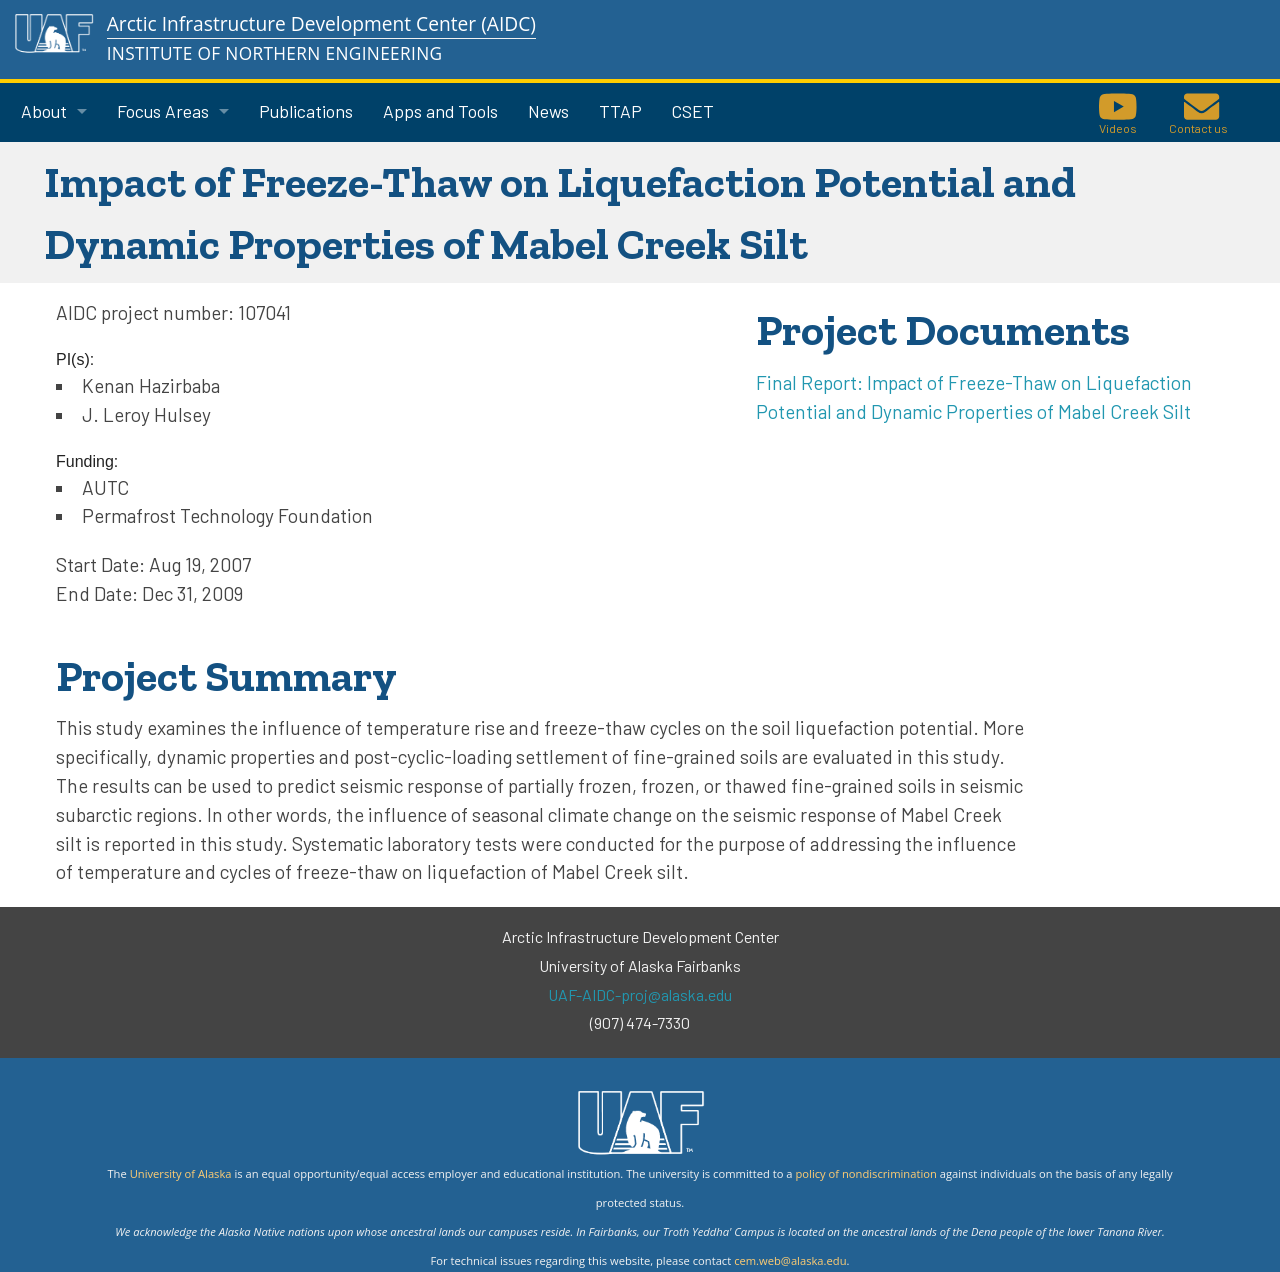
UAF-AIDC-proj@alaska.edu (640, 994)
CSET (693, 111)
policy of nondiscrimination (865, 1173)
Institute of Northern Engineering (275, 53)
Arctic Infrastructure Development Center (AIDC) (321, 23)
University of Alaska (181, 1173)
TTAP (620, 111)
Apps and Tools (440, 111)
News (548, 111)
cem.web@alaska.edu (790, 1260)
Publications (306, 111)
